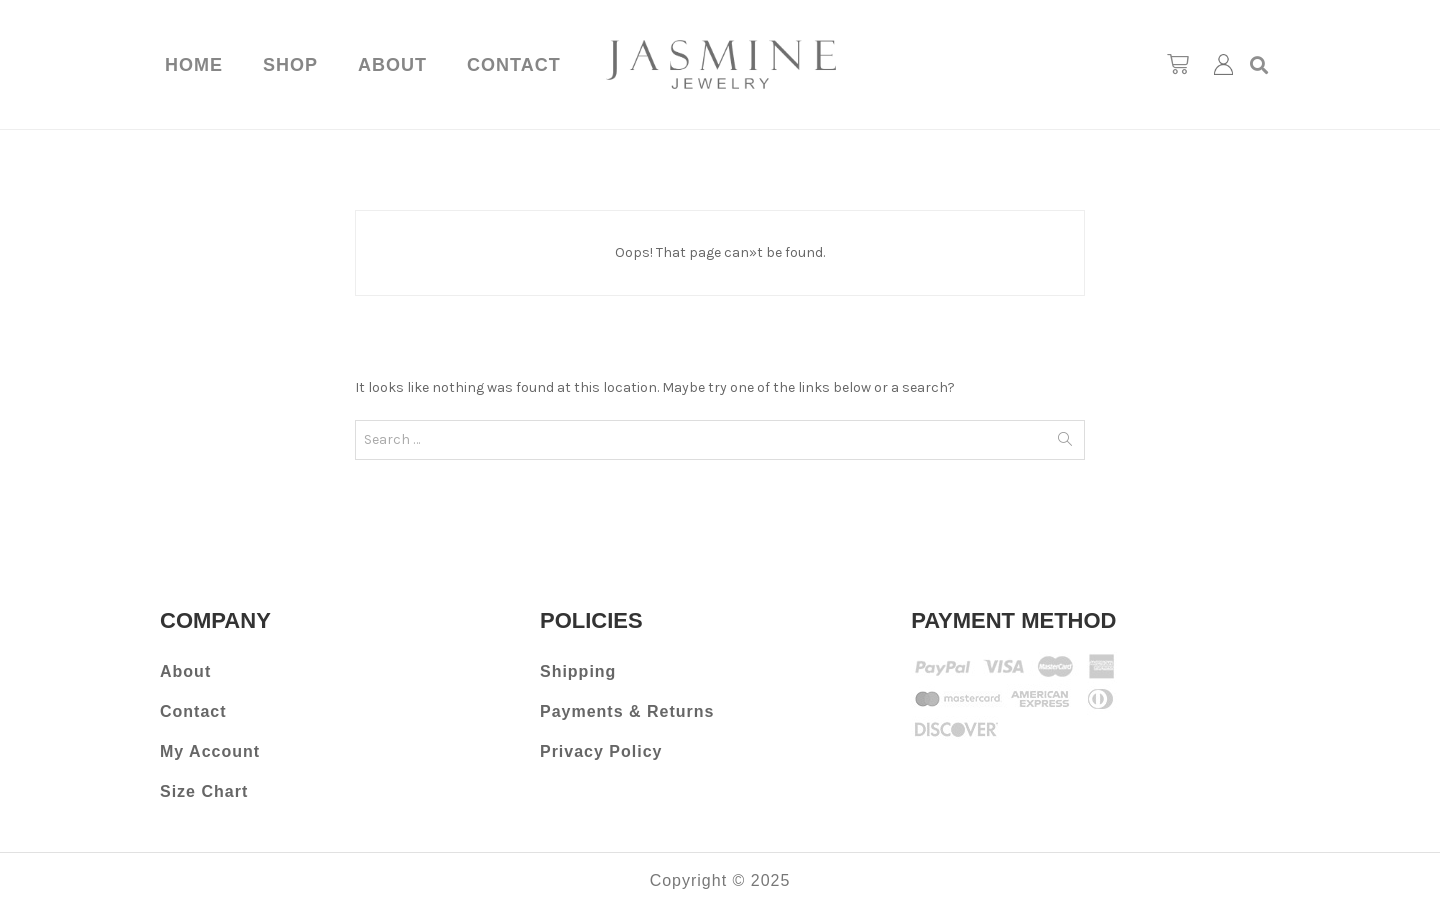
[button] (1259, 64)
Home (194, 65)
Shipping (578, 671)
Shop (290, 65)
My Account (210, 751)
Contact (514, 65)
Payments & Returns (627, 711)
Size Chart (204, 791)
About (392, 65)
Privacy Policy (601, 751)
